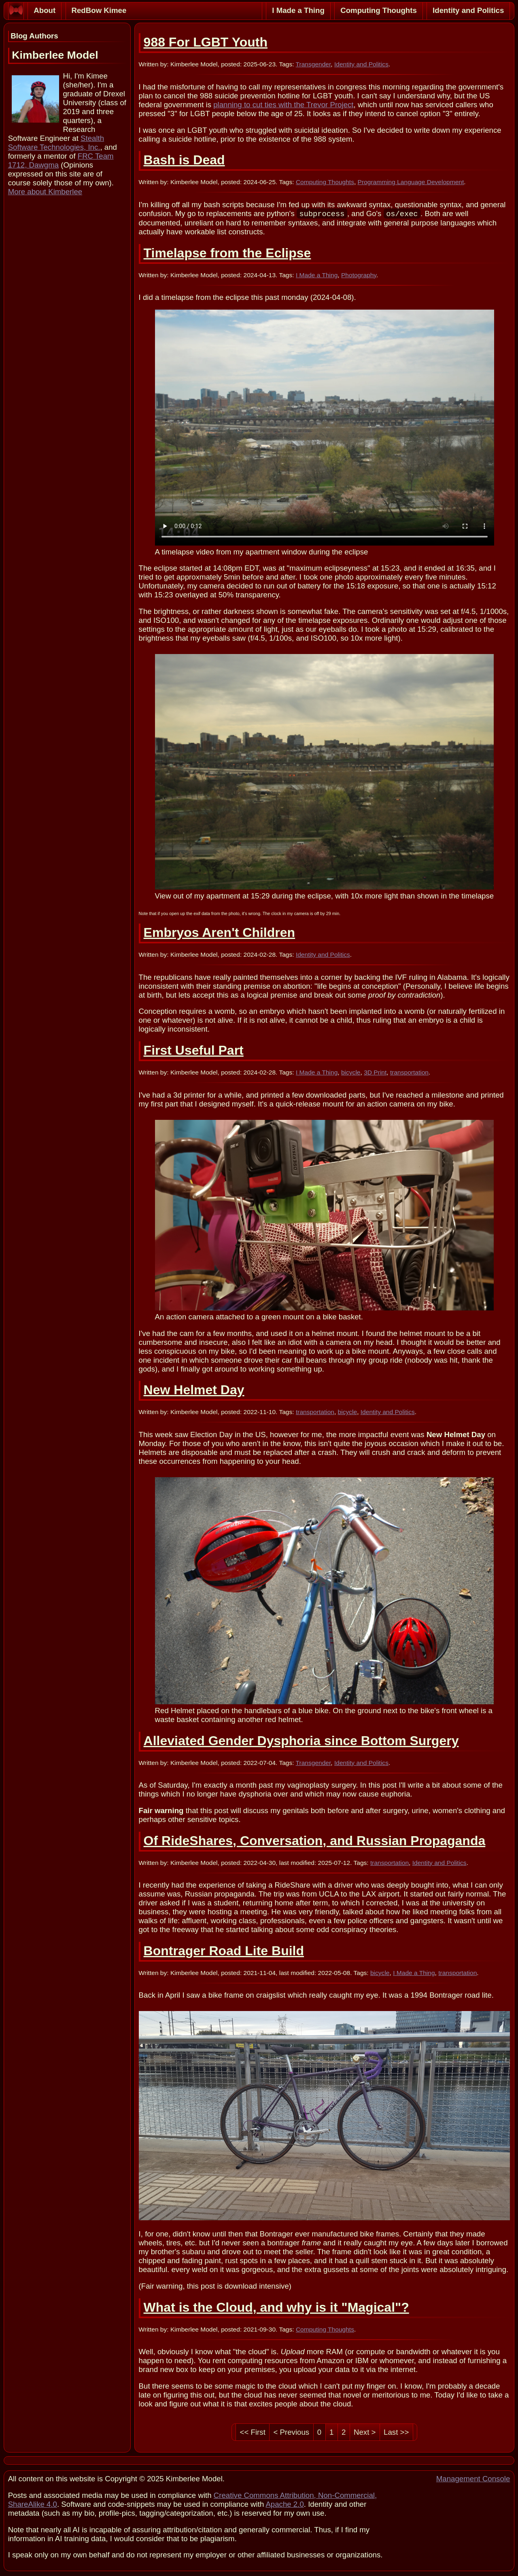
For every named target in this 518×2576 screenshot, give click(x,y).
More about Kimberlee (45, 191)
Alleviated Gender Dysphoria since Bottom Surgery (301, 1741)
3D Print (375, 1073)
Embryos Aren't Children (219, 933)
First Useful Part (194, 1051)
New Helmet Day (194, 1390)
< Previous (292, 2433)
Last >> (396, 2433)
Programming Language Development (411, 181)
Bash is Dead (184, 160)
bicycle (351, 1073)
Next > (365, 2433)
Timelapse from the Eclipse (227, 253)
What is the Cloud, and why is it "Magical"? (276, 2308)
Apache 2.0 (284, 2505)
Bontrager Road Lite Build (224, 1951)
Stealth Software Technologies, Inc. (56, 142)
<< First (252, 2433)
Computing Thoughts (378, 10)
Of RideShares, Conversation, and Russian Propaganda (315, 1841)
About (44, 10)
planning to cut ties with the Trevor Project (283, 104)
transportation (409, 1073)
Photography (358, 275)
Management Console (473, 2479)
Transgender (313, 64)
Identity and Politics (468, 10)
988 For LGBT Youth (205, 42)
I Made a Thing (298, 10)
